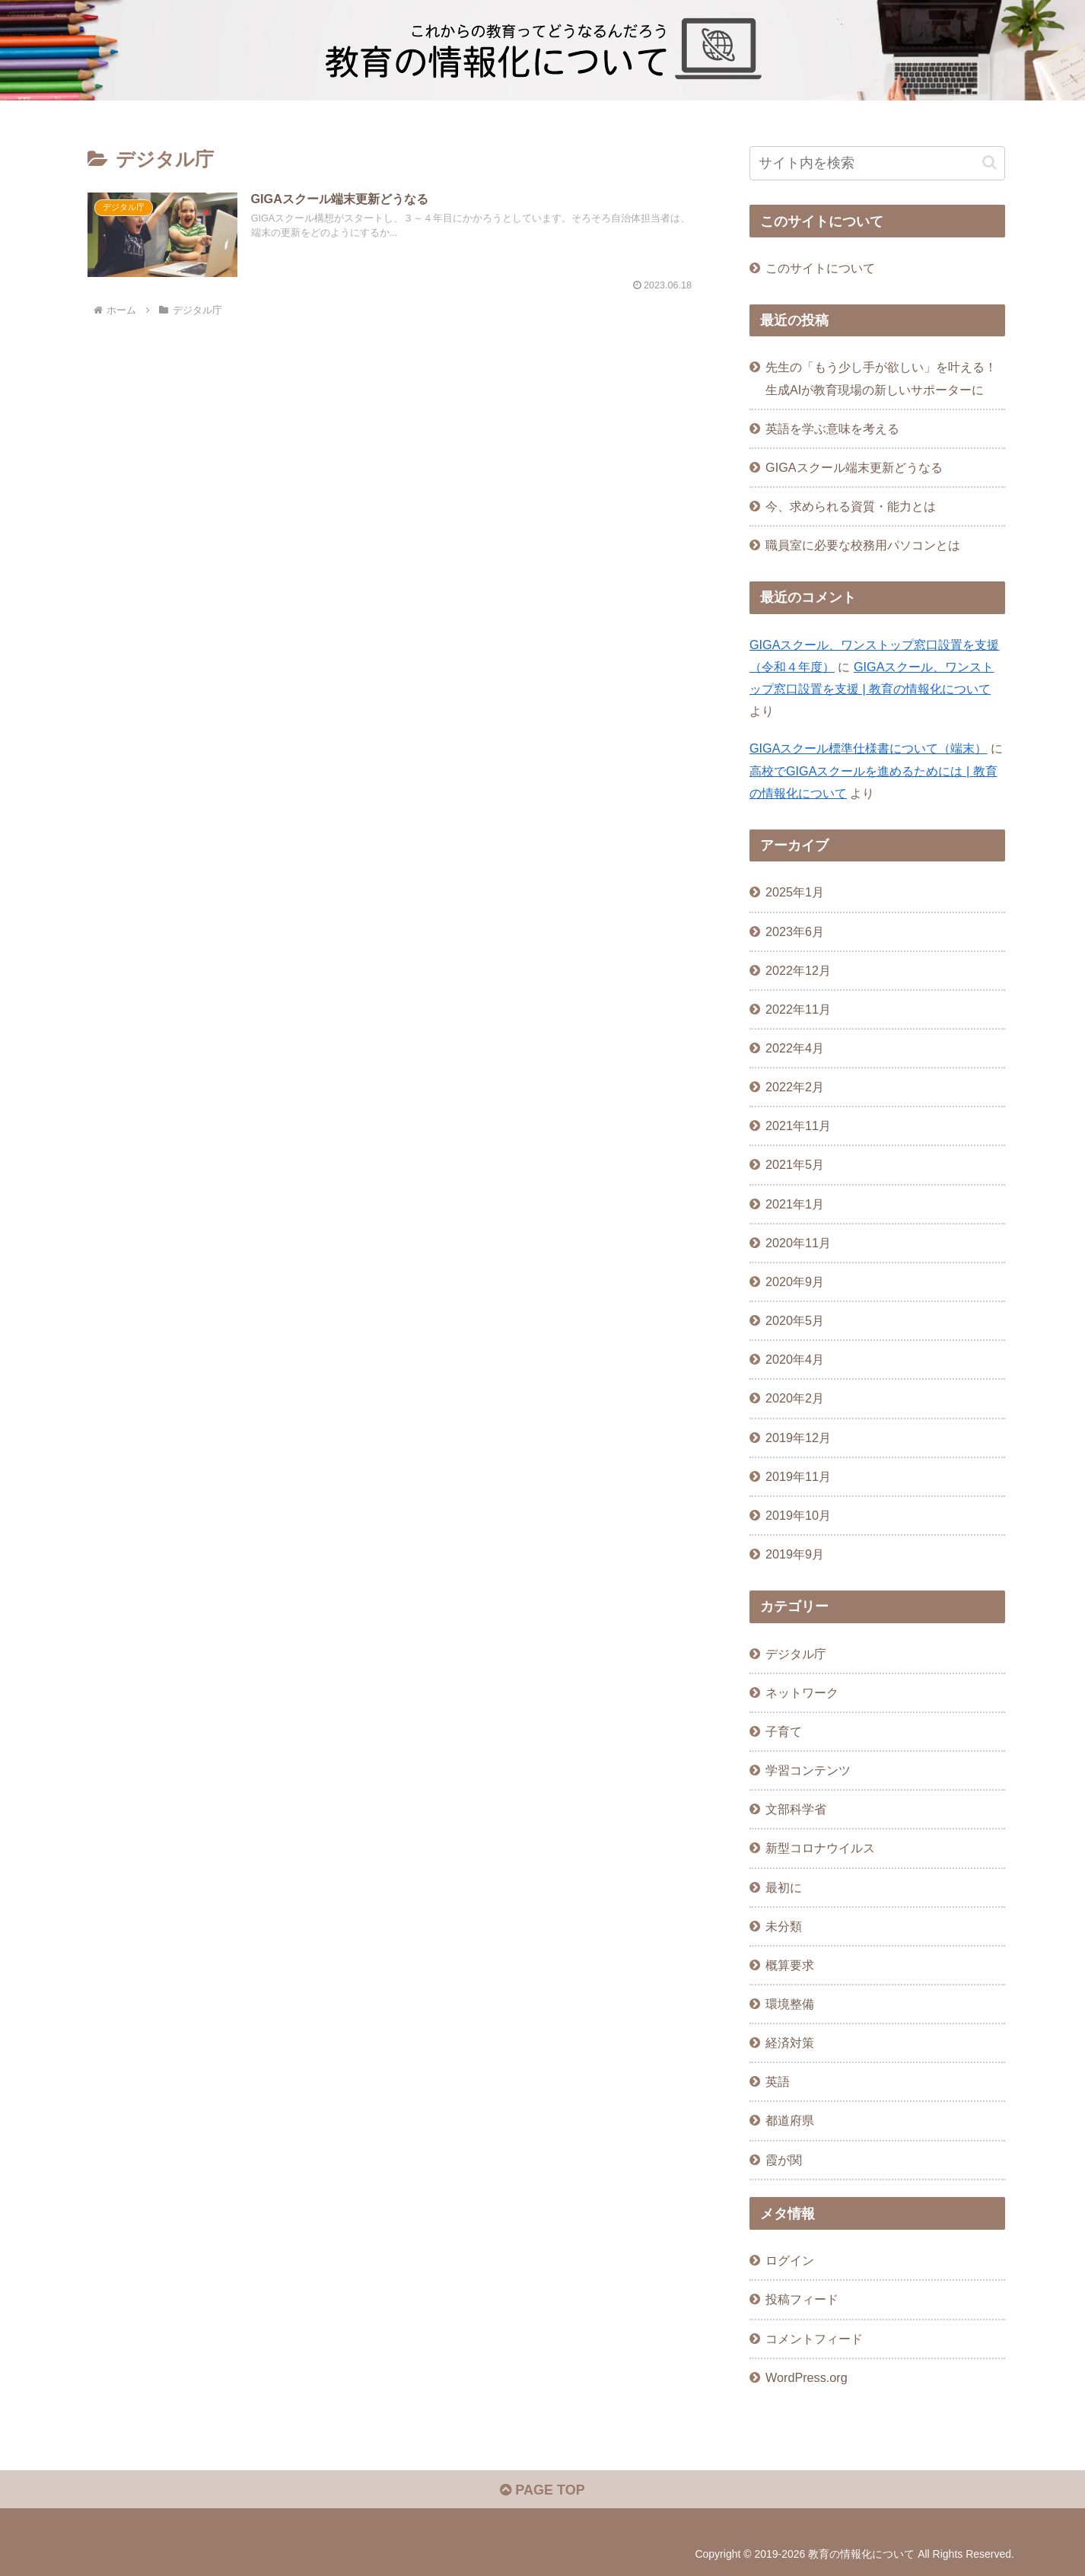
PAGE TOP (542, 2490)
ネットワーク (801, 1692)
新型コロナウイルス (820, 1848)
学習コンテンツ (808, 1770)
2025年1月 (794, 892)
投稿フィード (801, 2299)
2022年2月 (794, 1087)
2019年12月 (798, 1437)
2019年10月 (798, 1515)
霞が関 (783, 2160)
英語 (777, 2081)
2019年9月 (794, 1554)
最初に (783, 1887)
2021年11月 (798, 1125)
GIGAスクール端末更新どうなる (853, 467)
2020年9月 (794, 1281)
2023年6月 (794, 931)
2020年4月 (794, 1359)
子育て (783, 1731)
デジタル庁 (795, 1654)
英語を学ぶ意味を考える (832, 428)
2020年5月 (794, 1320)
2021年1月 (794, 1204)
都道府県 (789, 2120)
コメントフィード (814, 2338)
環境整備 (789, 2004)
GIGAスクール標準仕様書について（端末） (868, 748)
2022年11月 (798, 1009)
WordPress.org (806, 2377)
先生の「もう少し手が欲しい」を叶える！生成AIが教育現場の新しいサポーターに (881, 378)
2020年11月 (798, 1243)
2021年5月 (794, 1164)
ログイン (789, 2260)
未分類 (783, 1926)
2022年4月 (794, 1048)
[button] (989, 162)
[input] (877, 163)
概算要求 (789, 1965)
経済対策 (789, 2042)
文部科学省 (795, 1809)
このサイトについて (820, 268)
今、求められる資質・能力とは (850, 506)
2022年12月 (798, 970)
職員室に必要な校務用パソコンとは (862, 545)
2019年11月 (798, 1476)
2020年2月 (794, 1398)
